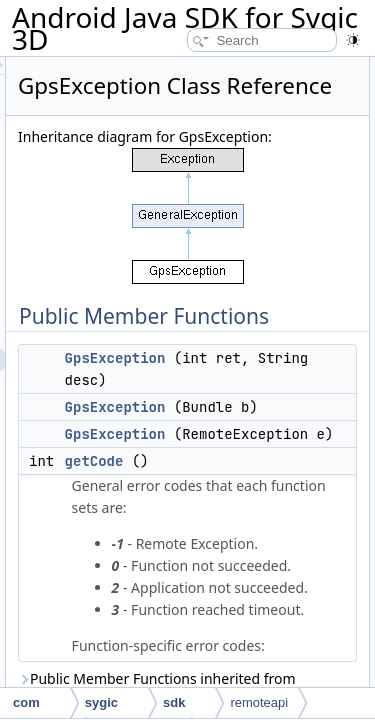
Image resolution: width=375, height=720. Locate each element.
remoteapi (259, 702)
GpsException (228, 430)
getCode (207, 577)
